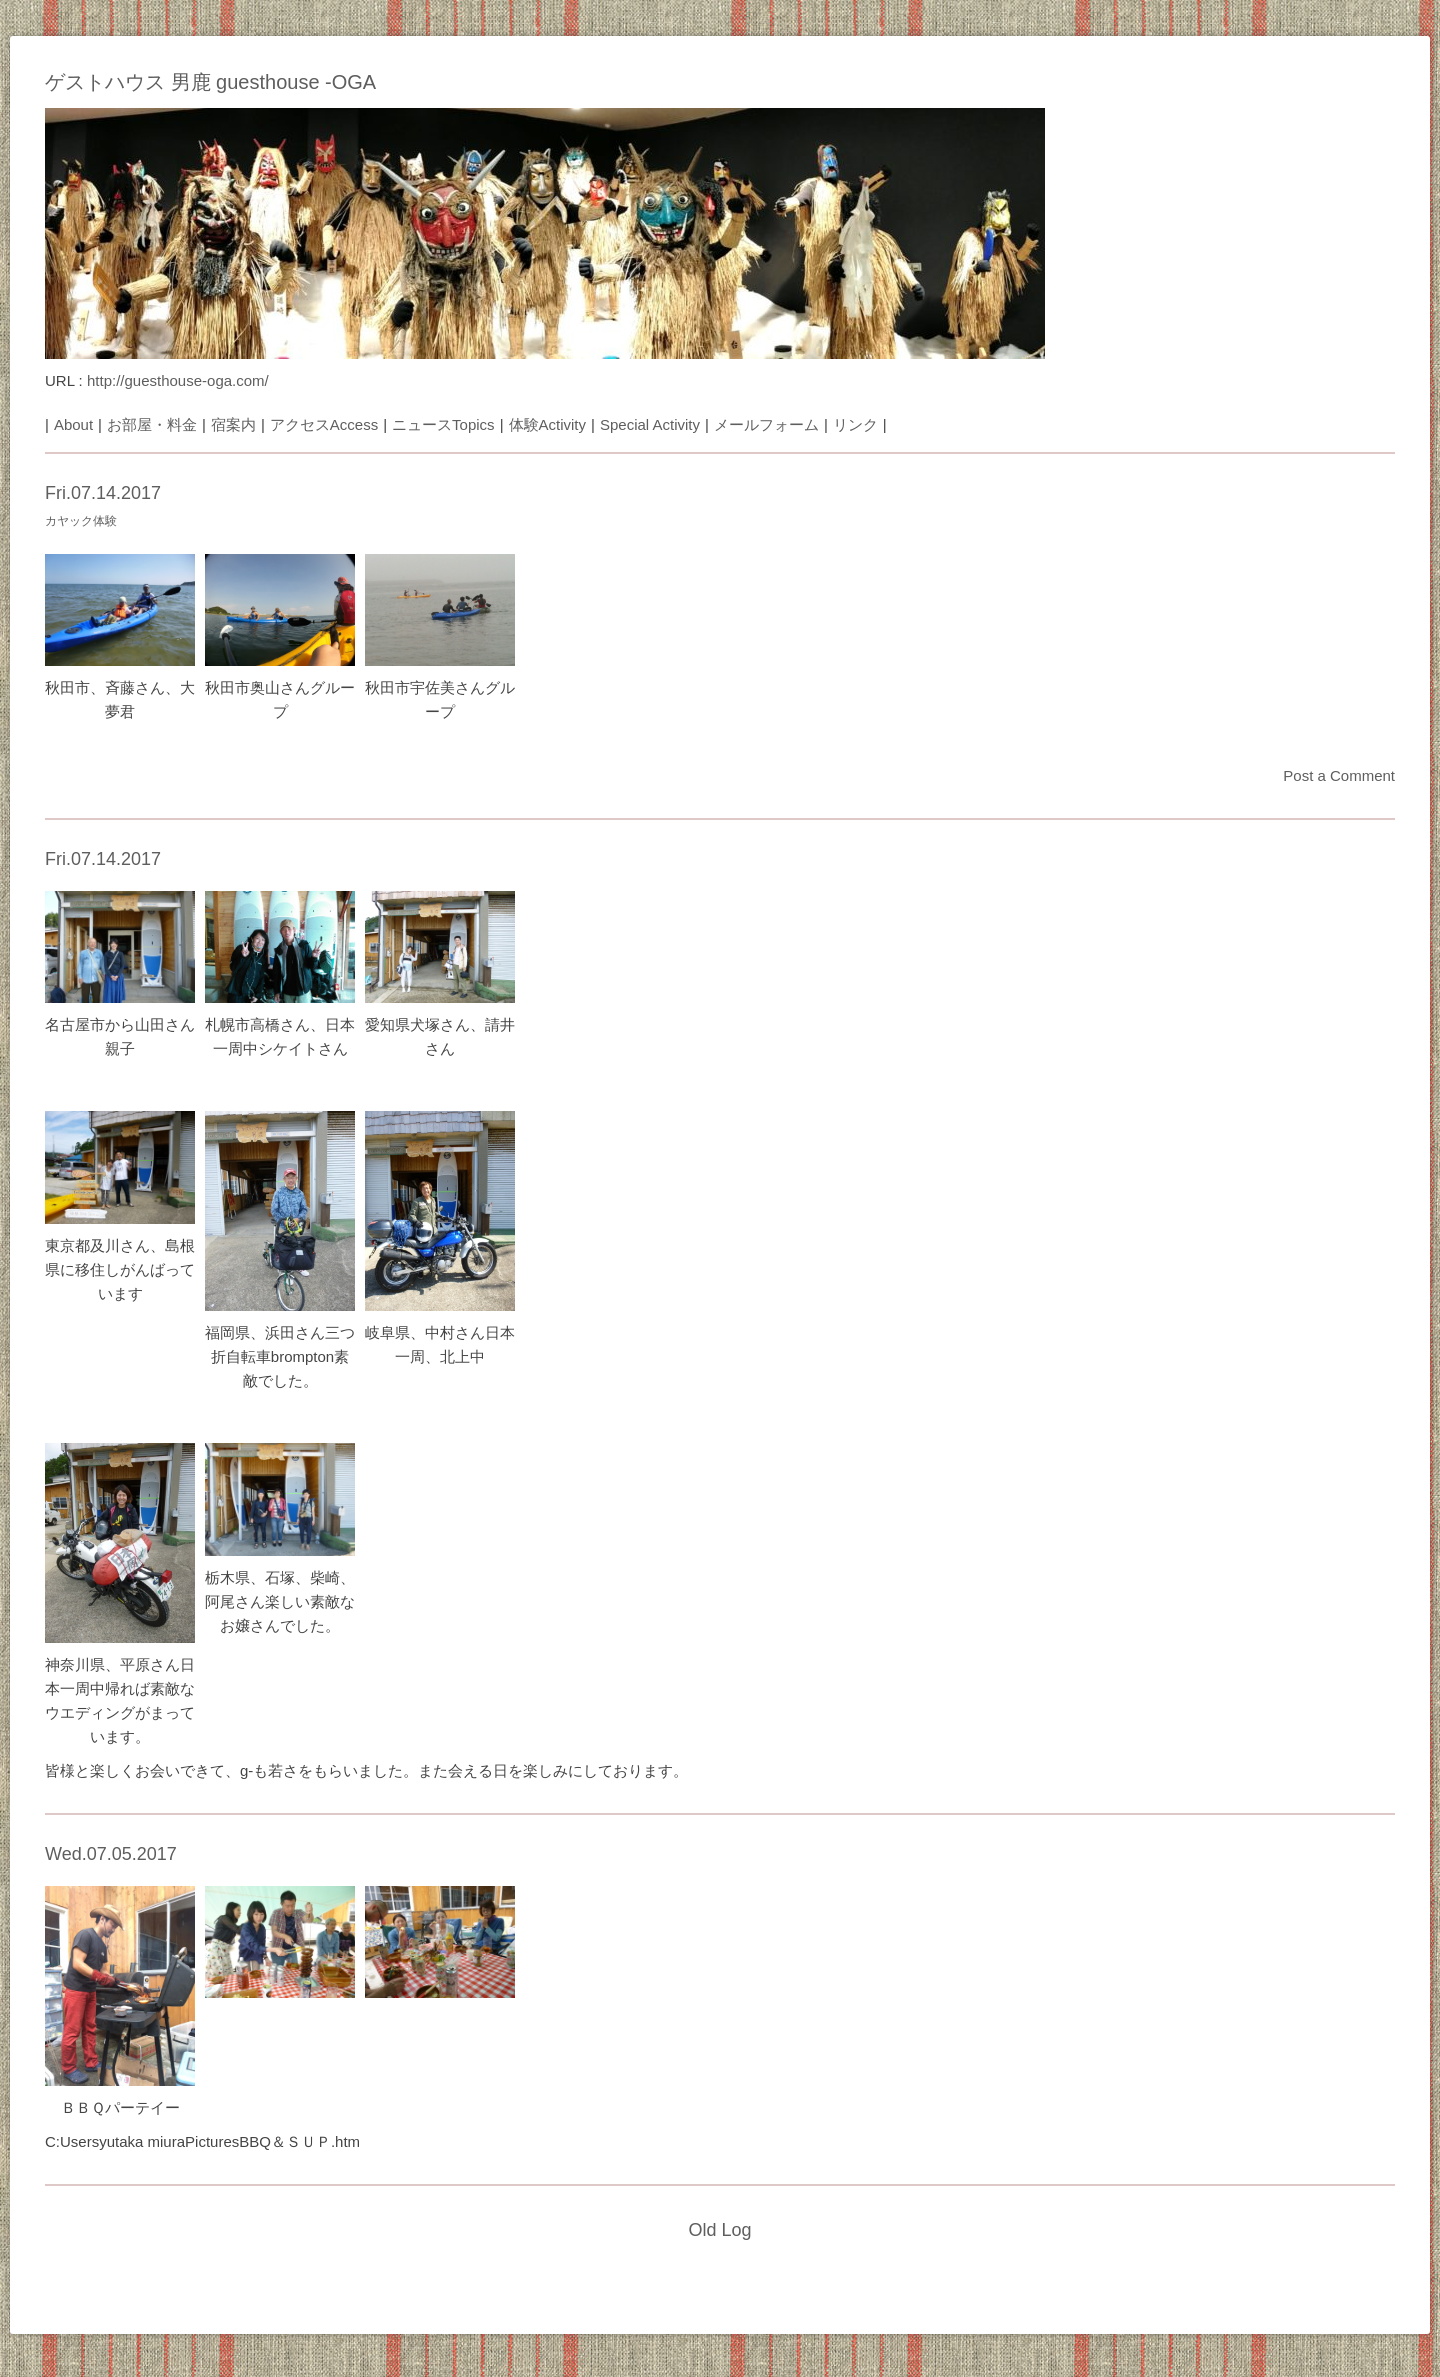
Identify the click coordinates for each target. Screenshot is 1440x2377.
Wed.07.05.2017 (111, 1854)
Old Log (719, 2230)
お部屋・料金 (152, 424)
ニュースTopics (443, 424)
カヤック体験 (81, 521)
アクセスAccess (324, 424)
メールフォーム (766, 424)
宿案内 (233, 424)
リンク (855, 424)
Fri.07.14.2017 (103, 493)
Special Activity (650, 424)
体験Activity (548, 424)
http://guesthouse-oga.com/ (178, 380)
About (73, 424)
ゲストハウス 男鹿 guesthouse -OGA (210, 82)
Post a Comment (1339, 775)
